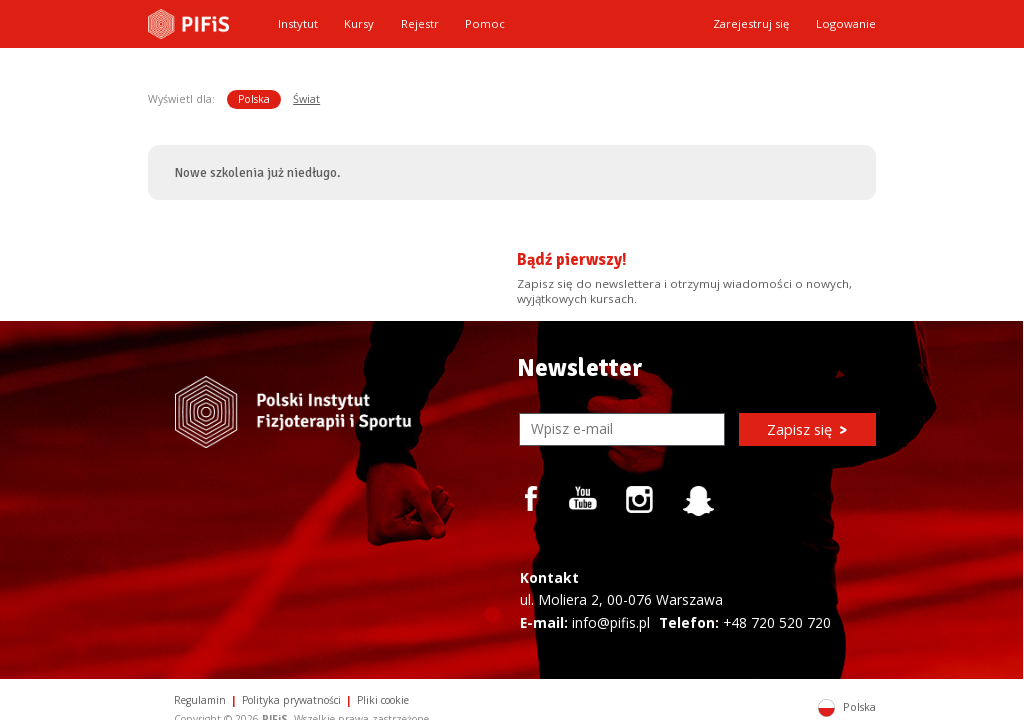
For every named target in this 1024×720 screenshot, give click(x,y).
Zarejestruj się (751, 23)
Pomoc (485, 23)
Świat (306, 99)
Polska (254, 99)
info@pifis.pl (611, 622)
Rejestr (420, 23)
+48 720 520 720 (777, 622)
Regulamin (200, 700)
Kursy (359, 23)
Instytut (298, 23)
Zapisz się (807, 429)
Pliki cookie (383, 700)
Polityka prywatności (291, 700)
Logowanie (846, 23)
